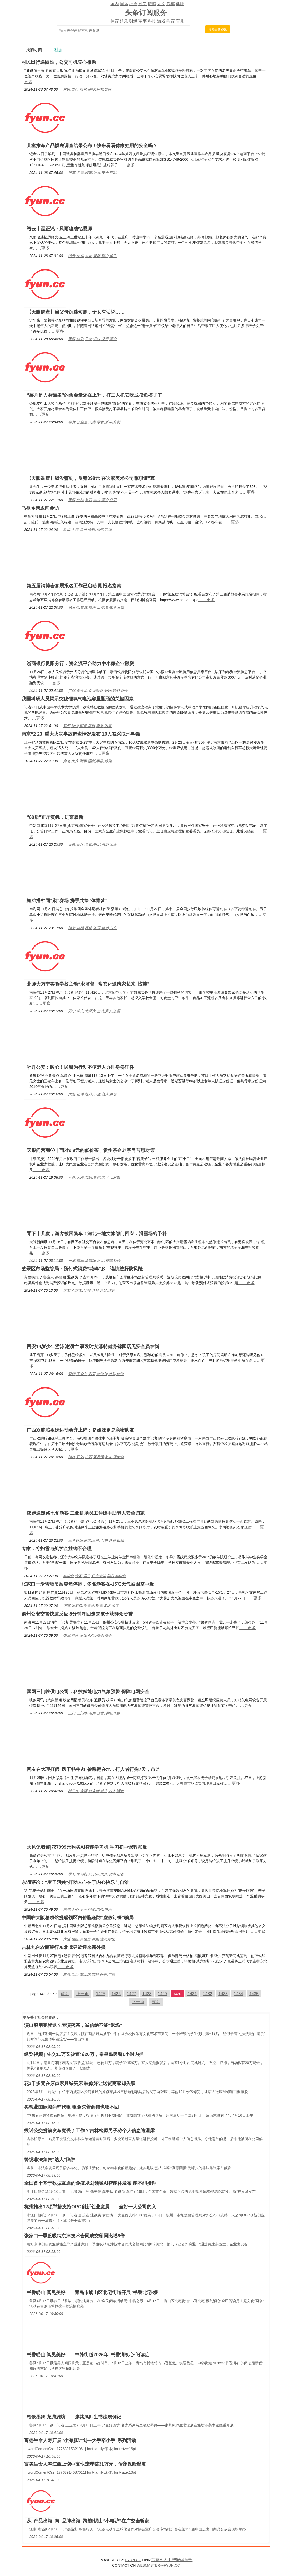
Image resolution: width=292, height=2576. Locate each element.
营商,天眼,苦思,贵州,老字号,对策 (94, 1177)
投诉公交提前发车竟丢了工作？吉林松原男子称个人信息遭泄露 (89, 2130)
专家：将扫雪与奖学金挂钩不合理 (57, 1548)
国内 (114, 4)
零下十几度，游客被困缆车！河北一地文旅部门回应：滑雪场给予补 (97, 1233)
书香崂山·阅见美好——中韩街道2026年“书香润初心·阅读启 (88, 2354)
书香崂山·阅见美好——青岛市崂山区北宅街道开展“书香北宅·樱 (92, 2292)
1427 (131, 1993)
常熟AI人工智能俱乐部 (171, 2560)
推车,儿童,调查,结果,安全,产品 (92, 172)
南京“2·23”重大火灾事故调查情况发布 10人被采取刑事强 (81, 734)
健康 (180, 4)
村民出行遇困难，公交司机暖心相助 (59, 62)
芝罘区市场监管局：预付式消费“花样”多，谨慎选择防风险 (82, 1268)
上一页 (82, 1993)
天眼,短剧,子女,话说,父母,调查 (92, 339)
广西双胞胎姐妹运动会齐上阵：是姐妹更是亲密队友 (80, 1430)
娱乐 (124, 21)
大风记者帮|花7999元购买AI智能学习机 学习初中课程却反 (87, 1847)
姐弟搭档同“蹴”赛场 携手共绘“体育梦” (67, 900)
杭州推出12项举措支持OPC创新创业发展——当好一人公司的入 (90, 2206)
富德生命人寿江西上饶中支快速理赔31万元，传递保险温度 (85, 2464)
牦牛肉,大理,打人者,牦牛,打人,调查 (96, 1791)
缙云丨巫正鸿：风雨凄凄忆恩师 (59, 228)
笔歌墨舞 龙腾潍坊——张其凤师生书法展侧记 (74, 2417)
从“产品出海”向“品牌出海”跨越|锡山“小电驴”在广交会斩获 (88, 2520)
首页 (65, 1993)
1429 (162, 1993)
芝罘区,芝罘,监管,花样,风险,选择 (89, 1290)
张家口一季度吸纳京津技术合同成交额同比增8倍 (74, 2235)
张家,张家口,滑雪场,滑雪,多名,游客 (91, 1606)
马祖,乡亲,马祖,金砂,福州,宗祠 (87, 530)
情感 (152, 4)
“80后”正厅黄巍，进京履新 (55, 817)
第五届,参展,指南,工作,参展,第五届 (96, 607)
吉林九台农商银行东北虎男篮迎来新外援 (64, 1947)
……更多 (126, 165)
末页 (156, 2001)
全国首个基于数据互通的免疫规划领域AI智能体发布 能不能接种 (90, 2183)
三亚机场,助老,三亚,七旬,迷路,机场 (96, 1540)
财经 (133, 21)
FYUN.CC (133, 2560)
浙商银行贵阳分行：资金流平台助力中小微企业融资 (80, 663)
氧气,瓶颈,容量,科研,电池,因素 (87, 726)
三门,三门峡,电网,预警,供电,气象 (94, 1713)
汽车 (170, 4)
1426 (116, 1993)
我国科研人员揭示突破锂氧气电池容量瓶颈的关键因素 (78, 698)
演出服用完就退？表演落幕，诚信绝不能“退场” (73, 2025)
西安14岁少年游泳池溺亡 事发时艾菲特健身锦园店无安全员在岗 (93, 1346)
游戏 (161, 21)
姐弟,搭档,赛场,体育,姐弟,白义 (92, 928)
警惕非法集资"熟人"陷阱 (49, 2159)
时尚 (142, 4)
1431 (192, 1993)
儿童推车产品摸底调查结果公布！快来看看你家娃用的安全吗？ (92, 145)
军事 (142, 21)
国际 (124, 4)
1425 (100, 1993)
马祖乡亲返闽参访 (40, 508)
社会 (133, 4)
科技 (152, 21)
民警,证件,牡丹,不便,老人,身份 (92, 1094)
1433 (223, 1993)
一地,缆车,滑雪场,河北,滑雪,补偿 (94, 1260)
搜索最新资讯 (217, 29)
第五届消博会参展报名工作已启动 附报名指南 (74, 585)
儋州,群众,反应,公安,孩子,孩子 (87, 1635)
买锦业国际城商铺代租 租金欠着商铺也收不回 (71, 2107)
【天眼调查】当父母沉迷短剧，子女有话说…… (76, 312)
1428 (147, 1993)
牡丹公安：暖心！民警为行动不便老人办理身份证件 (80, 1067)
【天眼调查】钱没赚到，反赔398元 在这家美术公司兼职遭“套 (91, 478)
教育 (170, 21)
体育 (114, 21)
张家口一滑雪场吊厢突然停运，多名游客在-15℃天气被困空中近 (88, 1584)
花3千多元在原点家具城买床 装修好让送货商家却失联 (79, 2083)
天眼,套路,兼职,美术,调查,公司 (92, 500)
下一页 (138, 2001)
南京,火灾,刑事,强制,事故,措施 (87, 761)
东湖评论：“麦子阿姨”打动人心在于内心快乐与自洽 (75, 1882)
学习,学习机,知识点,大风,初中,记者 (96, 1874)
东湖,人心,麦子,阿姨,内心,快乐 (87, 1909)
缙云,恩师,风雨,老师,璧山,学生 (92, 256)
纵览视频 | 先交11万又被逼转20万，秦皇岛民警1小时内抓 (84, 2054)
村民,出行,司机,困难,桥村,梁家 (87, 89)
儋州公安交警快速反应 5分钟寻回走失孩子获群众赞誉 (77, 1614)
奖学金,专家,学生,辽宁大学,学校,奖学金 (94, 1576)
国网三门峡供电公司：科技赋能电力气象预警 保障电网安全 (88, 1691)
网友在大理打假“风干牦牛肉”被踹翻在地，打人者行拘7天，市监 (93, 1769)
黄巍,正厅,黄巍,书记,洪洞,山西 (92, 844)
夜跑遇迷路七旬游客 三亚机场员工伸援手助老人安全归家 (86, 1513)
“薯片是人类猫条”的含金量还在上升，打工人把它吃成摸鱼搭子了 (94, 395)
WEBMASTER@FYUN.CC (158, 2565)
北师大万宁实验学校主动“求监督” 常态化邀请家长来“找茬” (88, 984)
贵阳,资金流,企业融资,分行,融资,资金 (98, 690)
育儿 (180, 21)
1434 (238, 1993)
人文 (161, 4)
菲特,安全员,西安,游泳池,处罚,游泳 (96, 1374)
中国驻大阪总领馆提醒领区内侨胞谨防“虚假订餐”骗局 (78, 1917)
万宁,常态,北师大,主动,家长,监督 (94, 1011)
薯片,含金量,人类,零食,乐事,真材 (94, 422)
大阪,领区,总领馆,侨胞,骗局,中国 (89, 1939)
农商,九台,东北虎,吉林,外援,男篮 (89, 1974)
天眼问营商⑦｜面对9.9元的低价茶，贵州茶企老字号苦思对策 (91, 1150)
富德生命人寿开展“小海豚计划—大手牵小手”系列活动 (80, 2440)
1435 (254, 1993)
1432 (207, 1993)
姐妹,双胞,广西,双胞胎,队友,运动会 (96, 1457)
